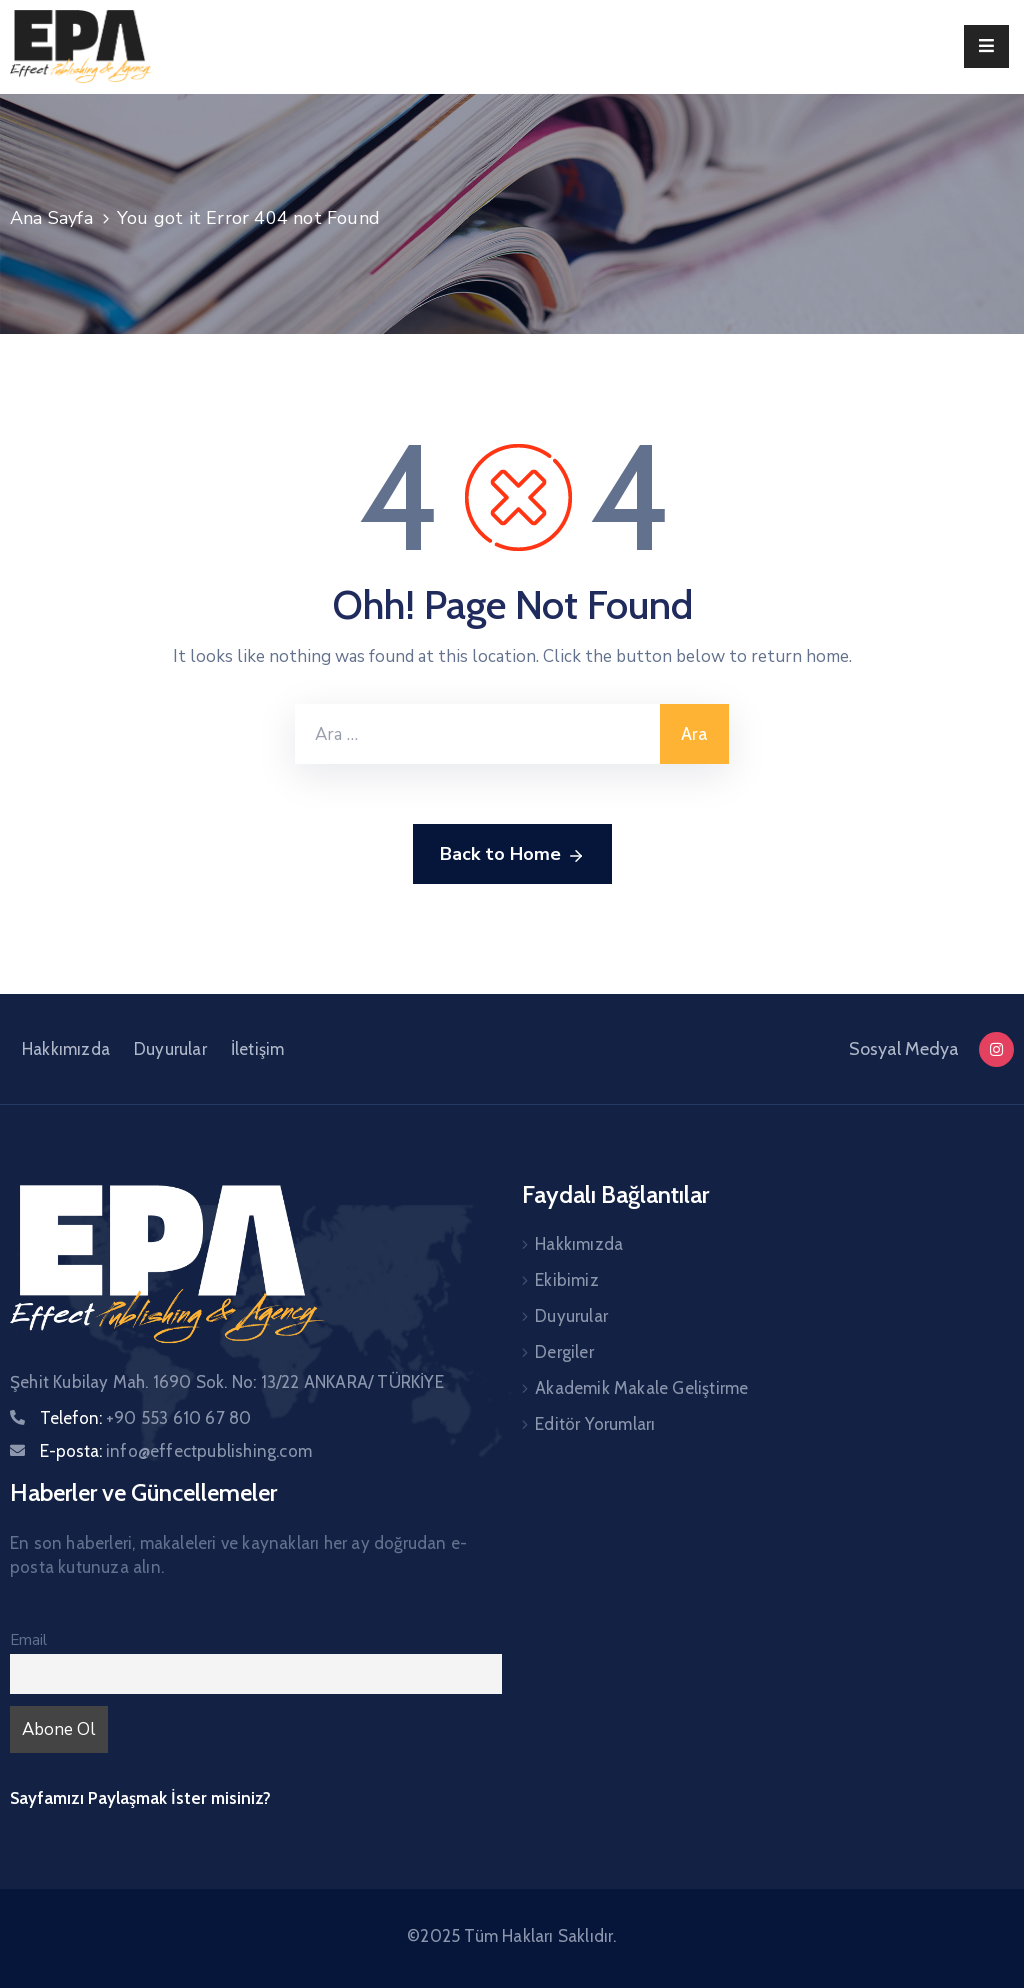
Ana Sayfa (51, 218)
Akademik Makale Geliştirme (641, 1388)
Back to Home (512, 855)
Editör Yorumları (595, 1424)
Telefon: (145, 1418)
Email (28, 1640)
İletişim (258, 1049)
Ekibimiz (567, 1280)
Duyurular (170, 1049)
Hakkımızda (66, 1049)
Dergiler (564, 1352)
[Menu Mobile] (986, 46)
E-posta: (176, 1451)
